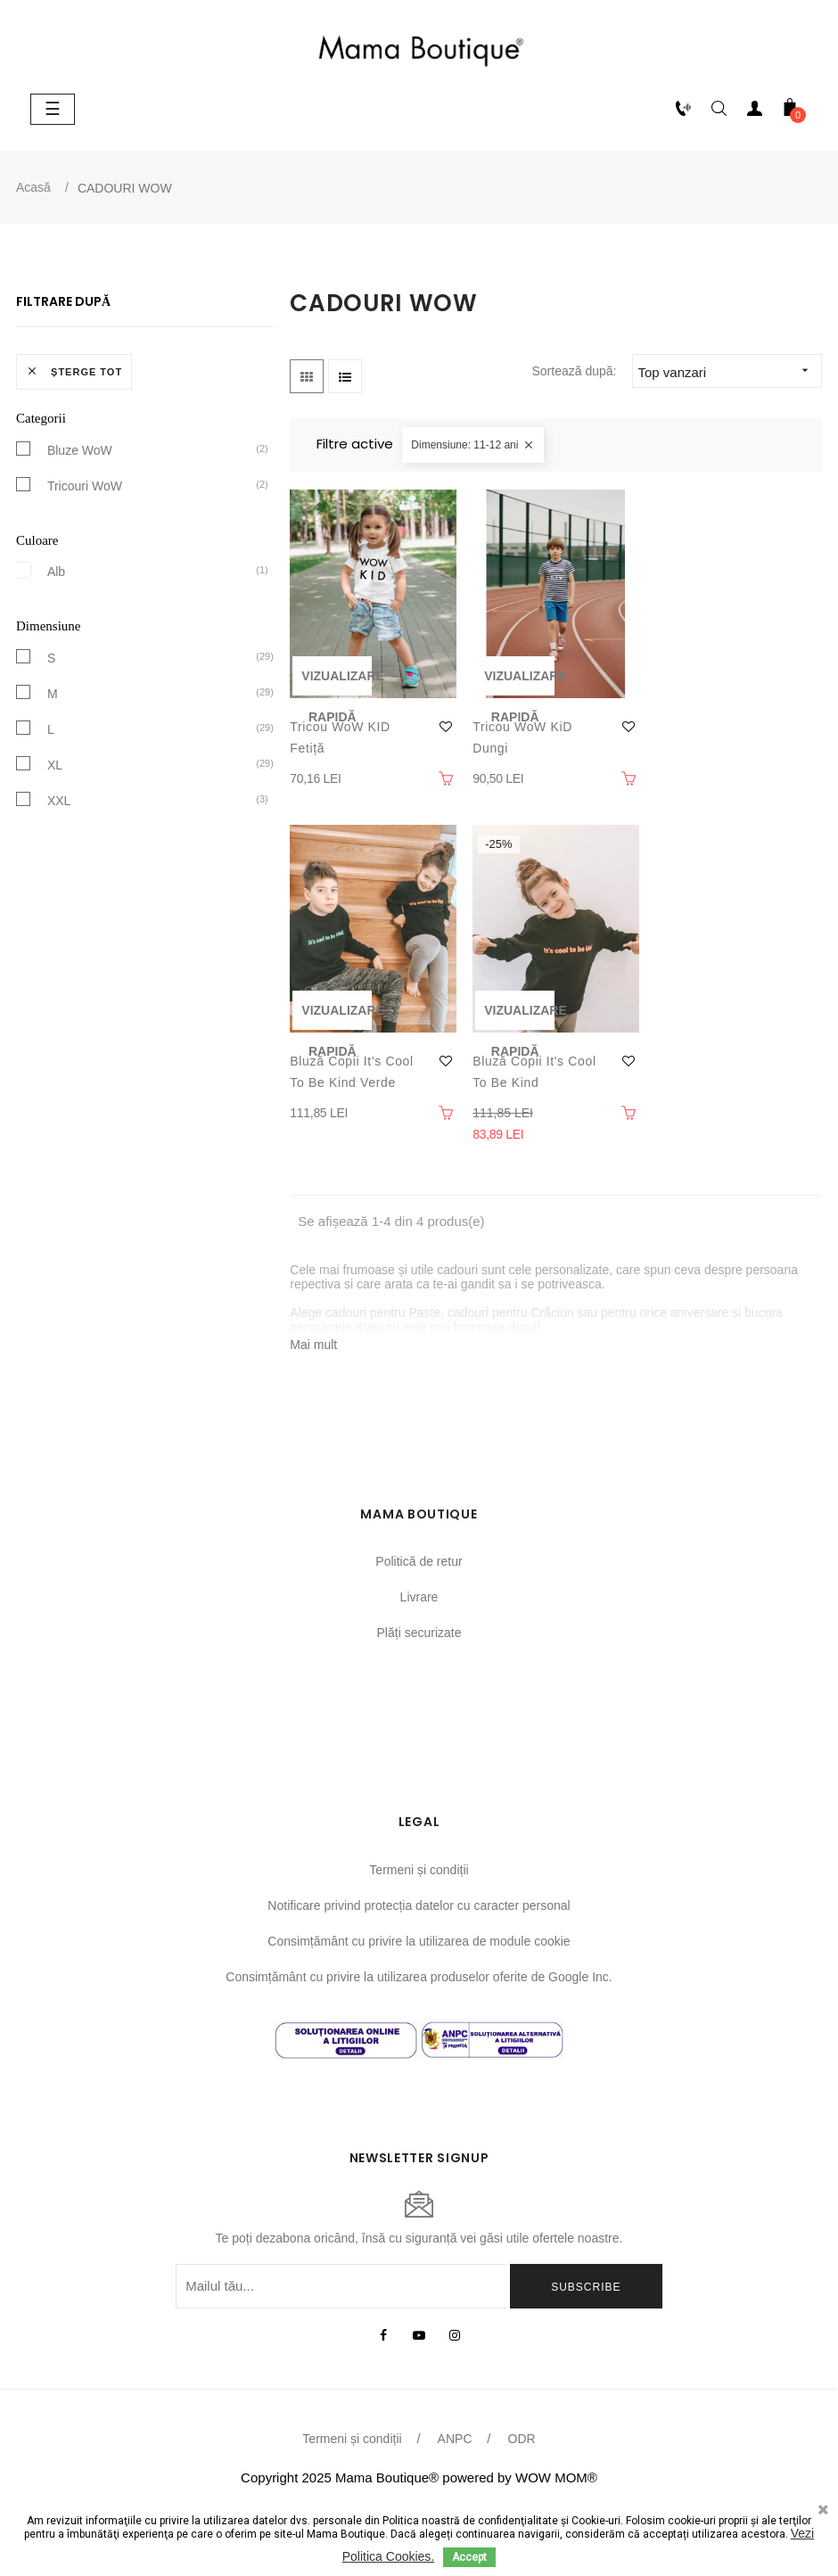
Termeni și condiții (418, 1870)
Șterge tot (74, 371)
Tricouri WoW (84, 485)
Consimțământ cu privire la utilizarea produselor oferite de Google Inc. (419, 1977)
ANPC (455, 2439)
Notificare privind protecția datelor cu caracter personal (418, 1905)
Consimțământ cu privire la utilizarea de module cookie (418, 1941)
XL (54, 764)
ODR (522, 2439)
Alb (56, 571)
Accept (469, 2557)
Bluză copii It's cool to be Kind (534, 1072)
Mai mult (313, 1344)
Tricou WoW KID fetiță (340, 737)
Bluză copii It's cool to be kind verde (352, 1072)
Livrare (419, 1597)
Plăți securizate (419, 1632)
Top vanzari (728, 370)
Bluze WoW (79, 449)
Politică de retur (418, 1561)
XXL (58, 800)
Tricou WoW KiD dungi (522, 737)
